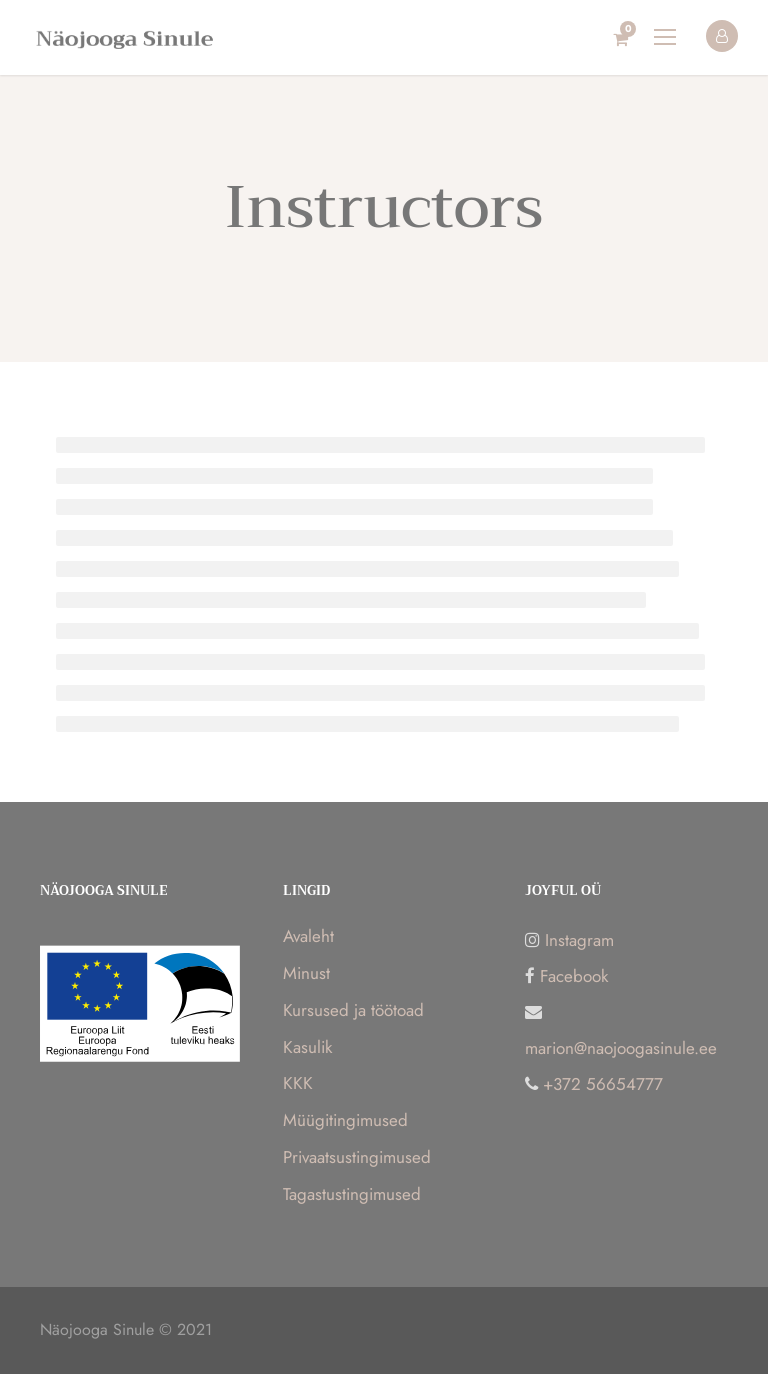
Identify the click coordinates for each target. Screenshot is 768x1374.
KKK (298, 1083)
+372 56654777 (603, 1084)
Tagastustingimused (352, 1194)
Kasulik (307, 1047)
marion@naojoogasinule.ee (621, 1048)
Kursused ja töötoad (353, 1010)
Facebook (574, 976)
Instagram (579, 940)
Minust (306, 973)
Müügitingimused (345, 1120)
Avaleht (308, 936)
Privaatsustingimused (357, 1157)
